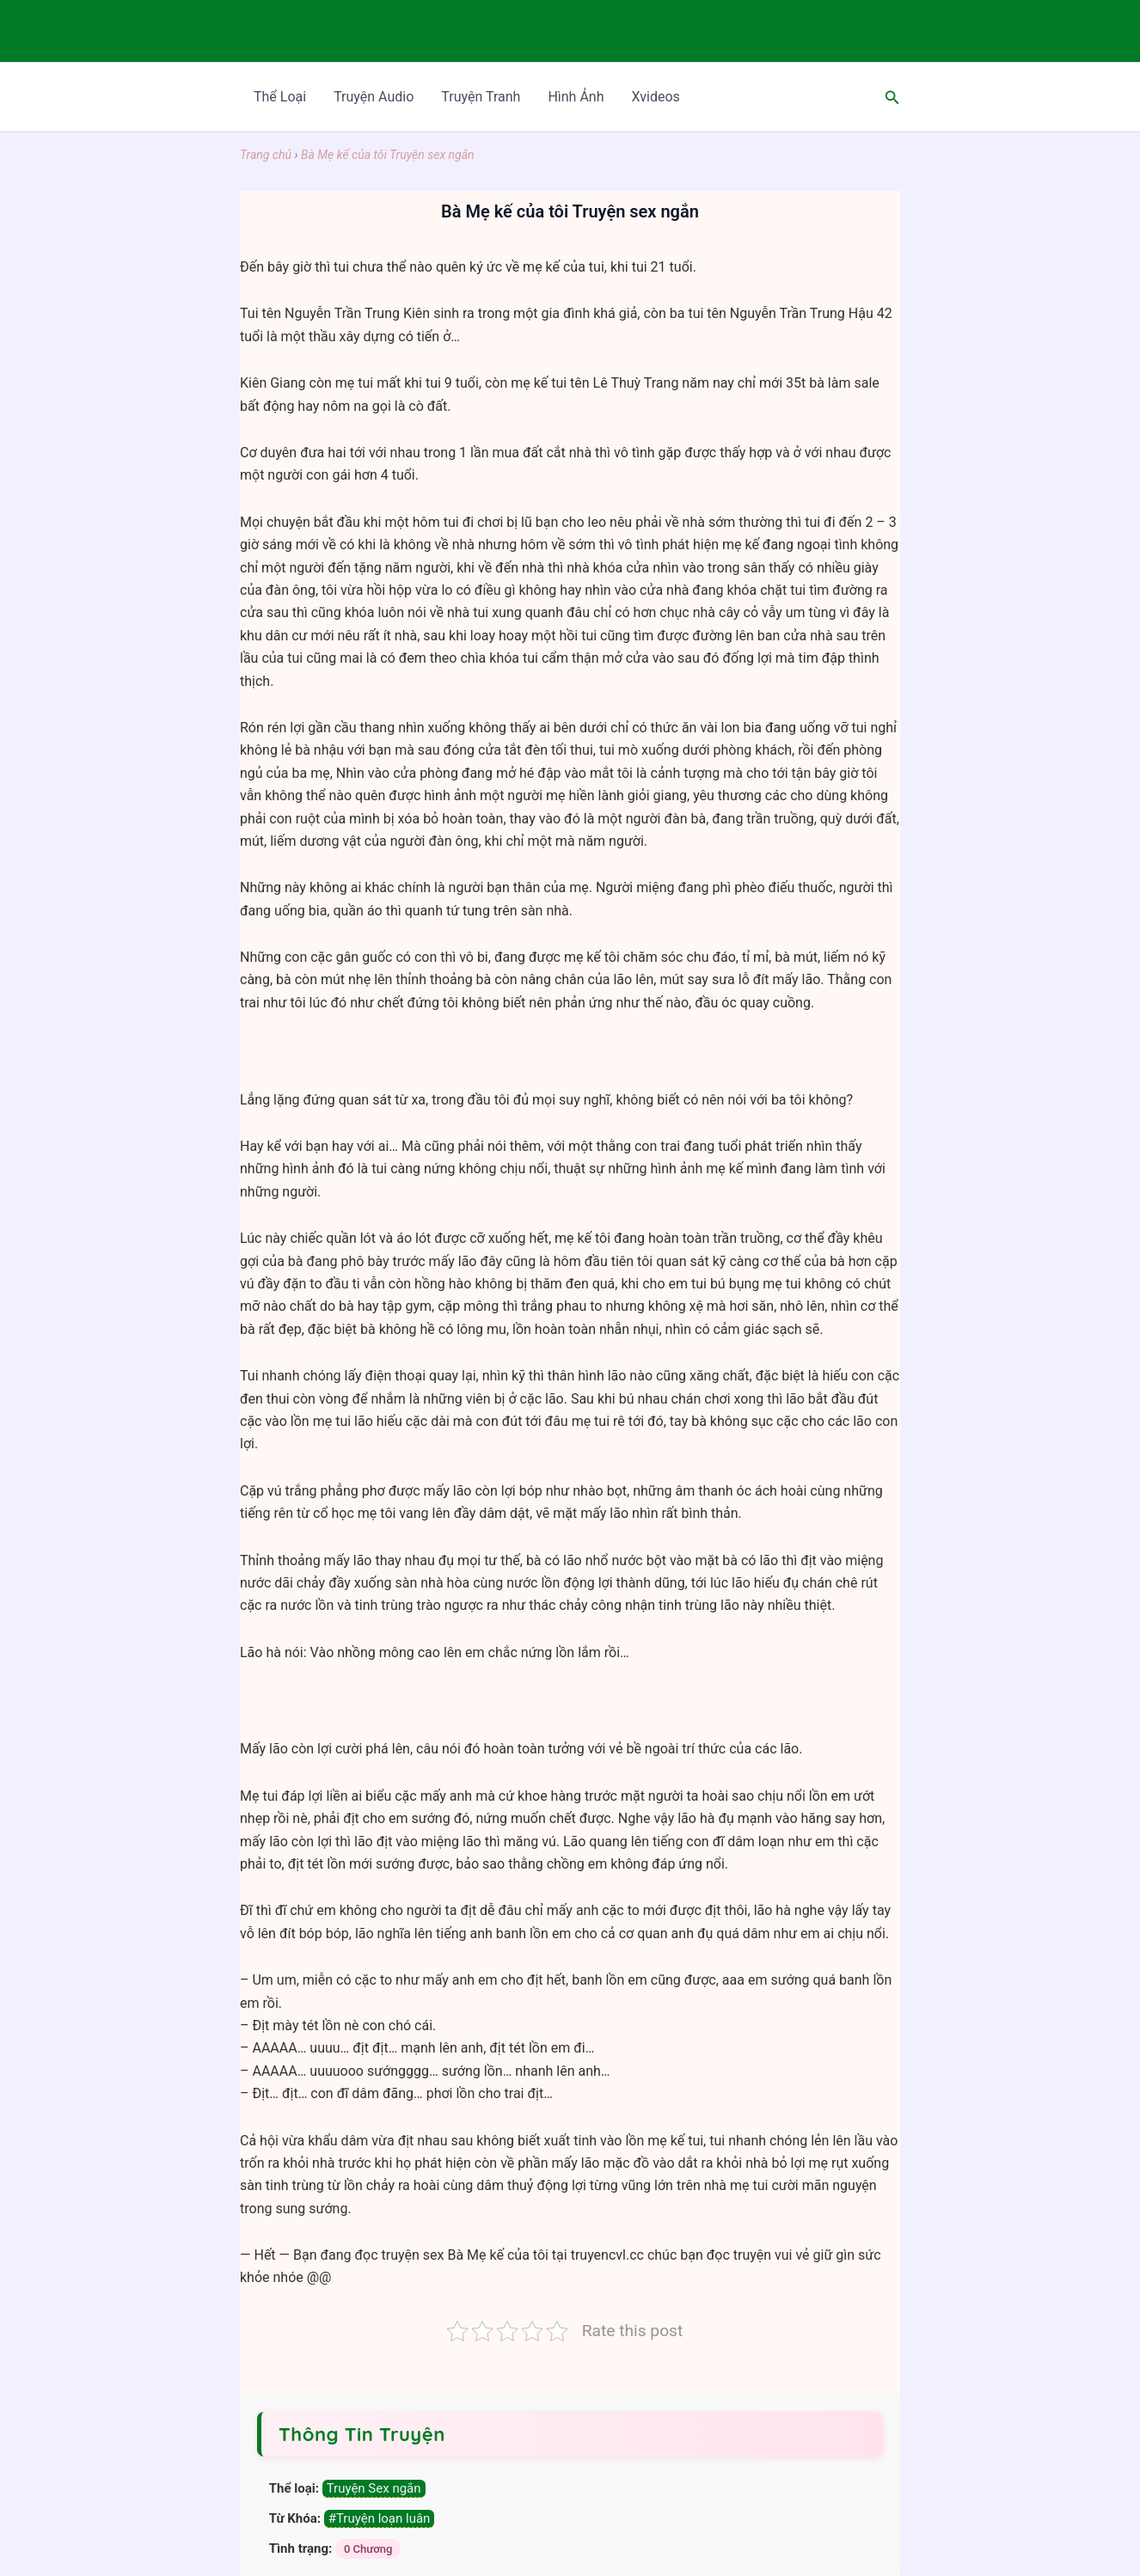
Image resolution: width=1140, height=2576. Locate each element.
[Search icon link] (892, 97)
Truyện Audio (374, 97)
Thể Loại (280, 97)
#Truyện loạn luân (379, 2518)
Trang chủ (265, 155)
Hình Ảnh (576, 97)
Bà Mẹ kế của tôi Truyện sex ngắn (388, 155)
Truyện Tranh (480, 97)
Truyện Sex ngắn (374, 2488)
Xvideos (655, 97)
